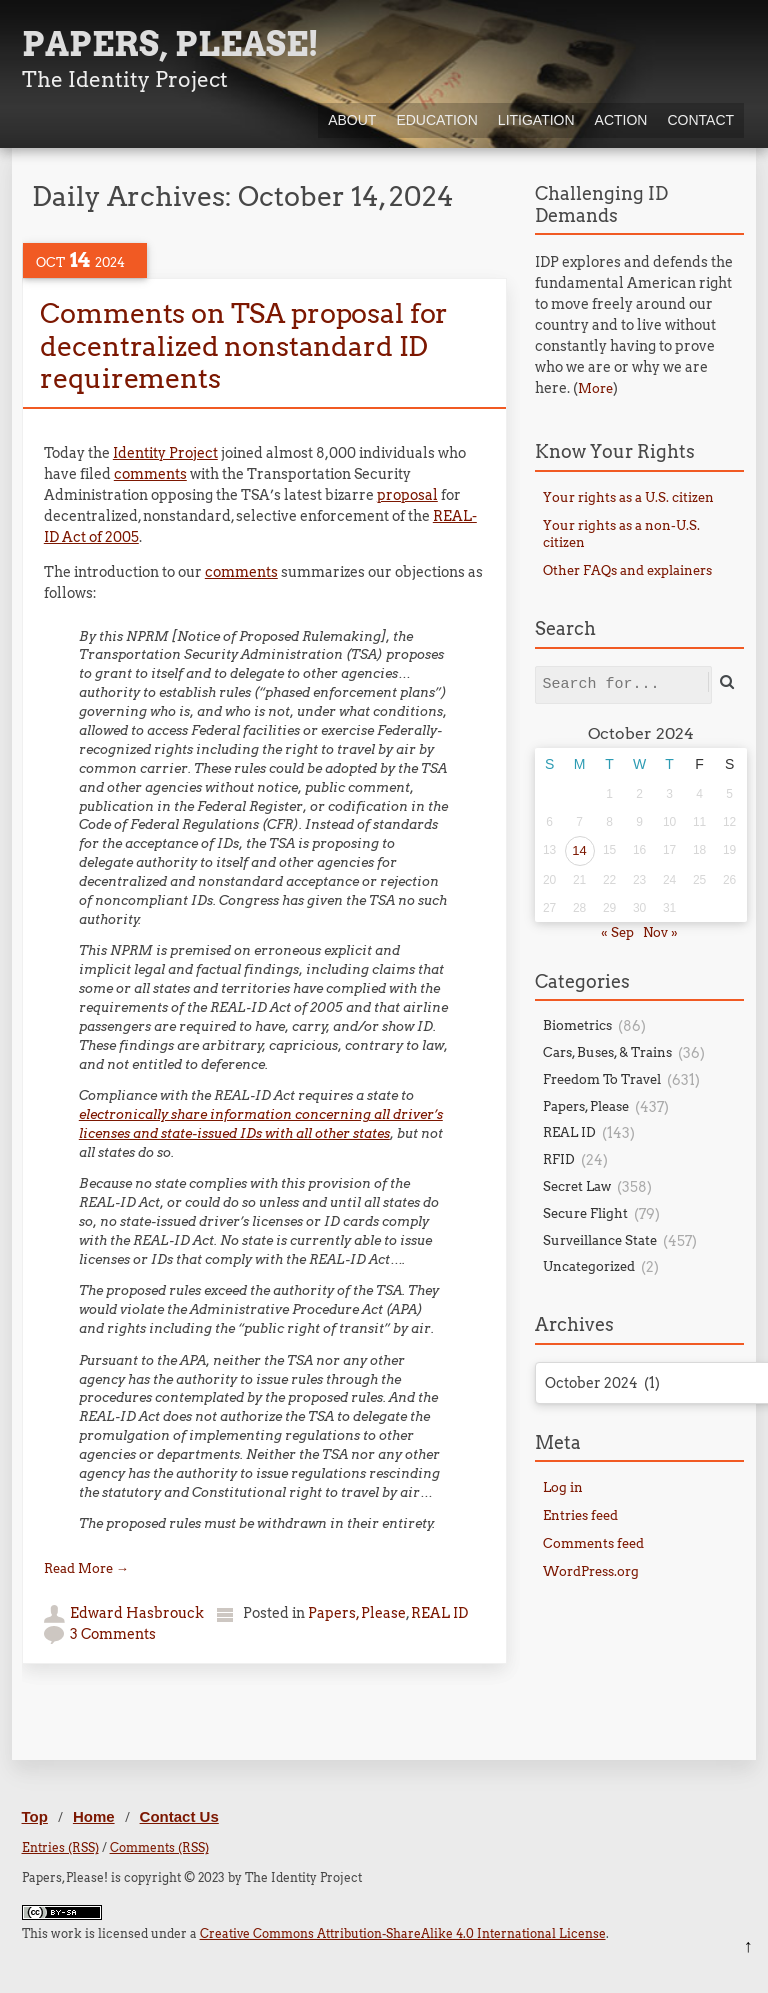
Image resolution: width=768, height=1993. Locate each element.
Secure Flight (585, 1213)
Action (621, 120)
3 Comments (113, 1634)
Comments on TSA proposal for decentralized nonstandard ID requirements (244, 346)
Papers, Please (357, 1613)
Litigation (536, 120)
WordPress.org (591, 1571)
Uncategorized (589, 1266)
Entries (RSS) (60, 1847)
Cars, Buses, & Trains (607, 1052)
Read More (86, 1568)
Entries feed (580, 1515)
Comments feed (593, 1543)
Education (436, 120)
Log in (563, 1487)
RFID (559, 1159)
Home (94, 1816)
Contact (700, 120)
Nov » (660, 932)
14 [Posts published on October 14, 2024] (579, 850)
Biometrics (577, 1025)
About (352, 120)
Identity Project (165, 453)
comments (150, 474)
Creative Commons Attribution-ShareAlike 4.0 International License (403, 1933)
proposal (407, 495)
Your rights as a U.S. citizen (628, 497)
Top (35, 1816)
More (595, 388)
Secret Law (577, 1186)
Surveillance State (600, 1240)
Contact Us (179, 1816)
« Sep (617, 932)
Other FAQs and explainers (627, 570)
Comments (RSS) (159, 1847)
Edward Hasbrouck (137, 1613)
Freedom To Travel (602, 1079)
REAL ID (439, 1613)
